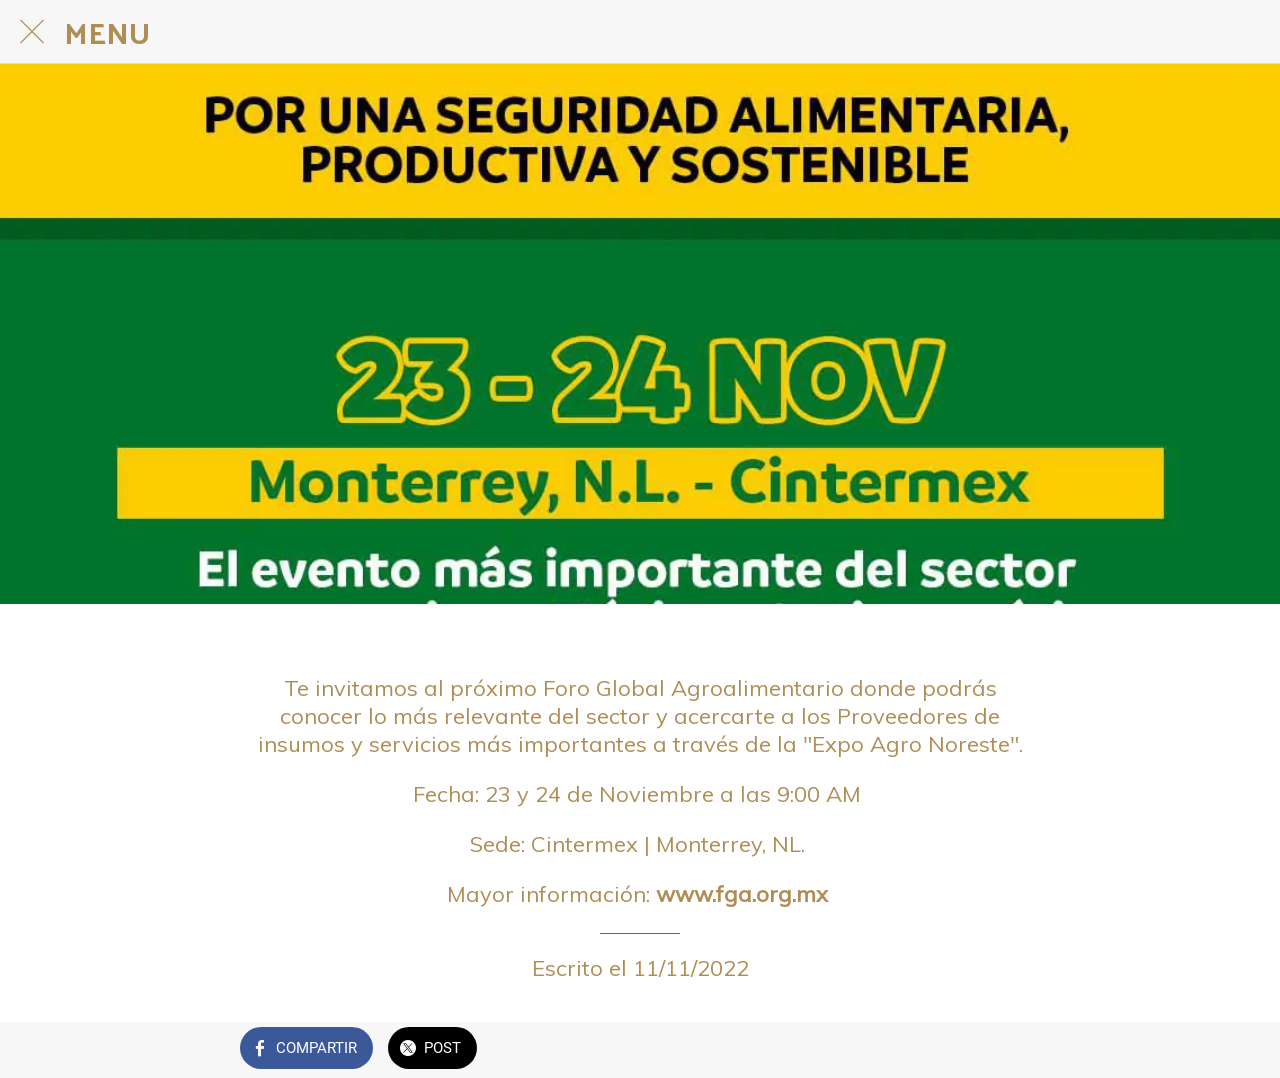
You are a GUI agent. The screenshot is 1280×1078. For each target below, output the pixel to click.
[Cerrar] (32, 32)
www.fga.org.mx (745, 894)
